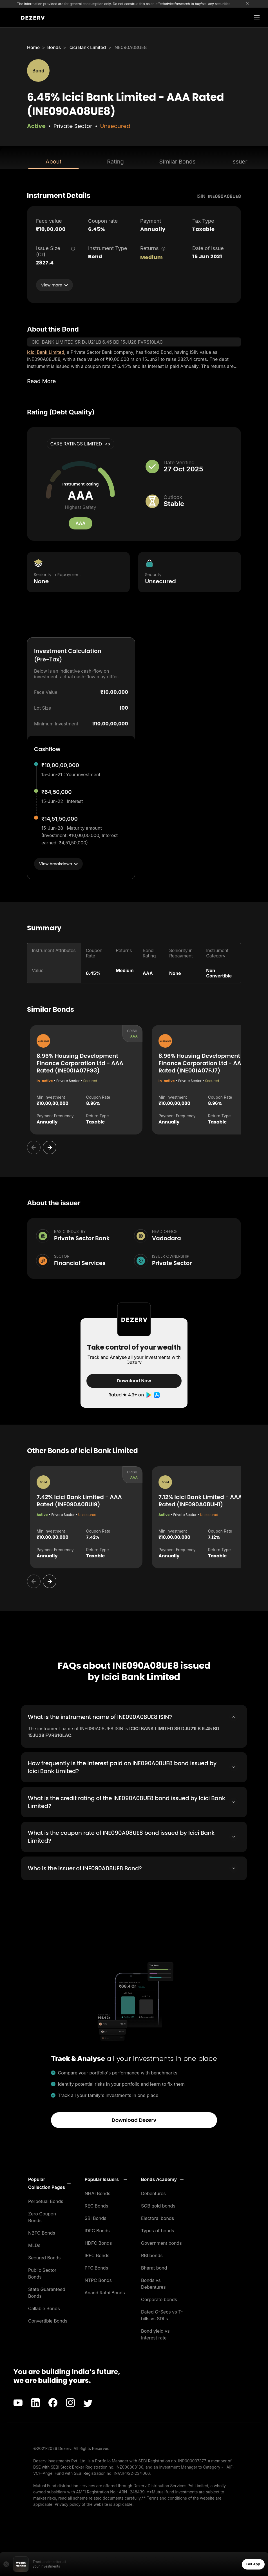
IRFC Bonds (97, 2255)
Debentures (153, 2193)
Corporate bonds (159, 2299)
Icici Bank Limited (87, 47)
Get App (253, 2564)
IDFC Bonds (97, 2230)
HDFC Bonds (98, 2243)
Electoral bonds (157, 2218)
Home (33, 47)
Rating (115, 161)
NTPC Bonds (98, 2280)
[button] (49, 2183)
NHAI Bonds (98, 2193)
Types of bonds (157, 2230)
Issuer (239, 161)
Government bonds (161, 2243)
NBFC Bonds (41, 2232)
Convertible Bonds (47, 2320)
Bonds (54, 47)
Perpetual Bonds (45, 2201)
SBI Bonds (95, 2218)
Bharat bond (154, 2267)
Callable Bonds (44, 2308)
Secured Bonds (44, 2257)
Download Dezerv (134, 2119)
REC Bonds (96, 2205)
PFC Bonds (96, 2267)
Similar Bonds (177, 161)
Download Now (134, 1381)
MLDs (34, 2245)
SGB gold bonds (158, 2205)
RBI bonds (152, 2255)
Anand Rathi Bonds (105, 2292)
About (53, 161)
